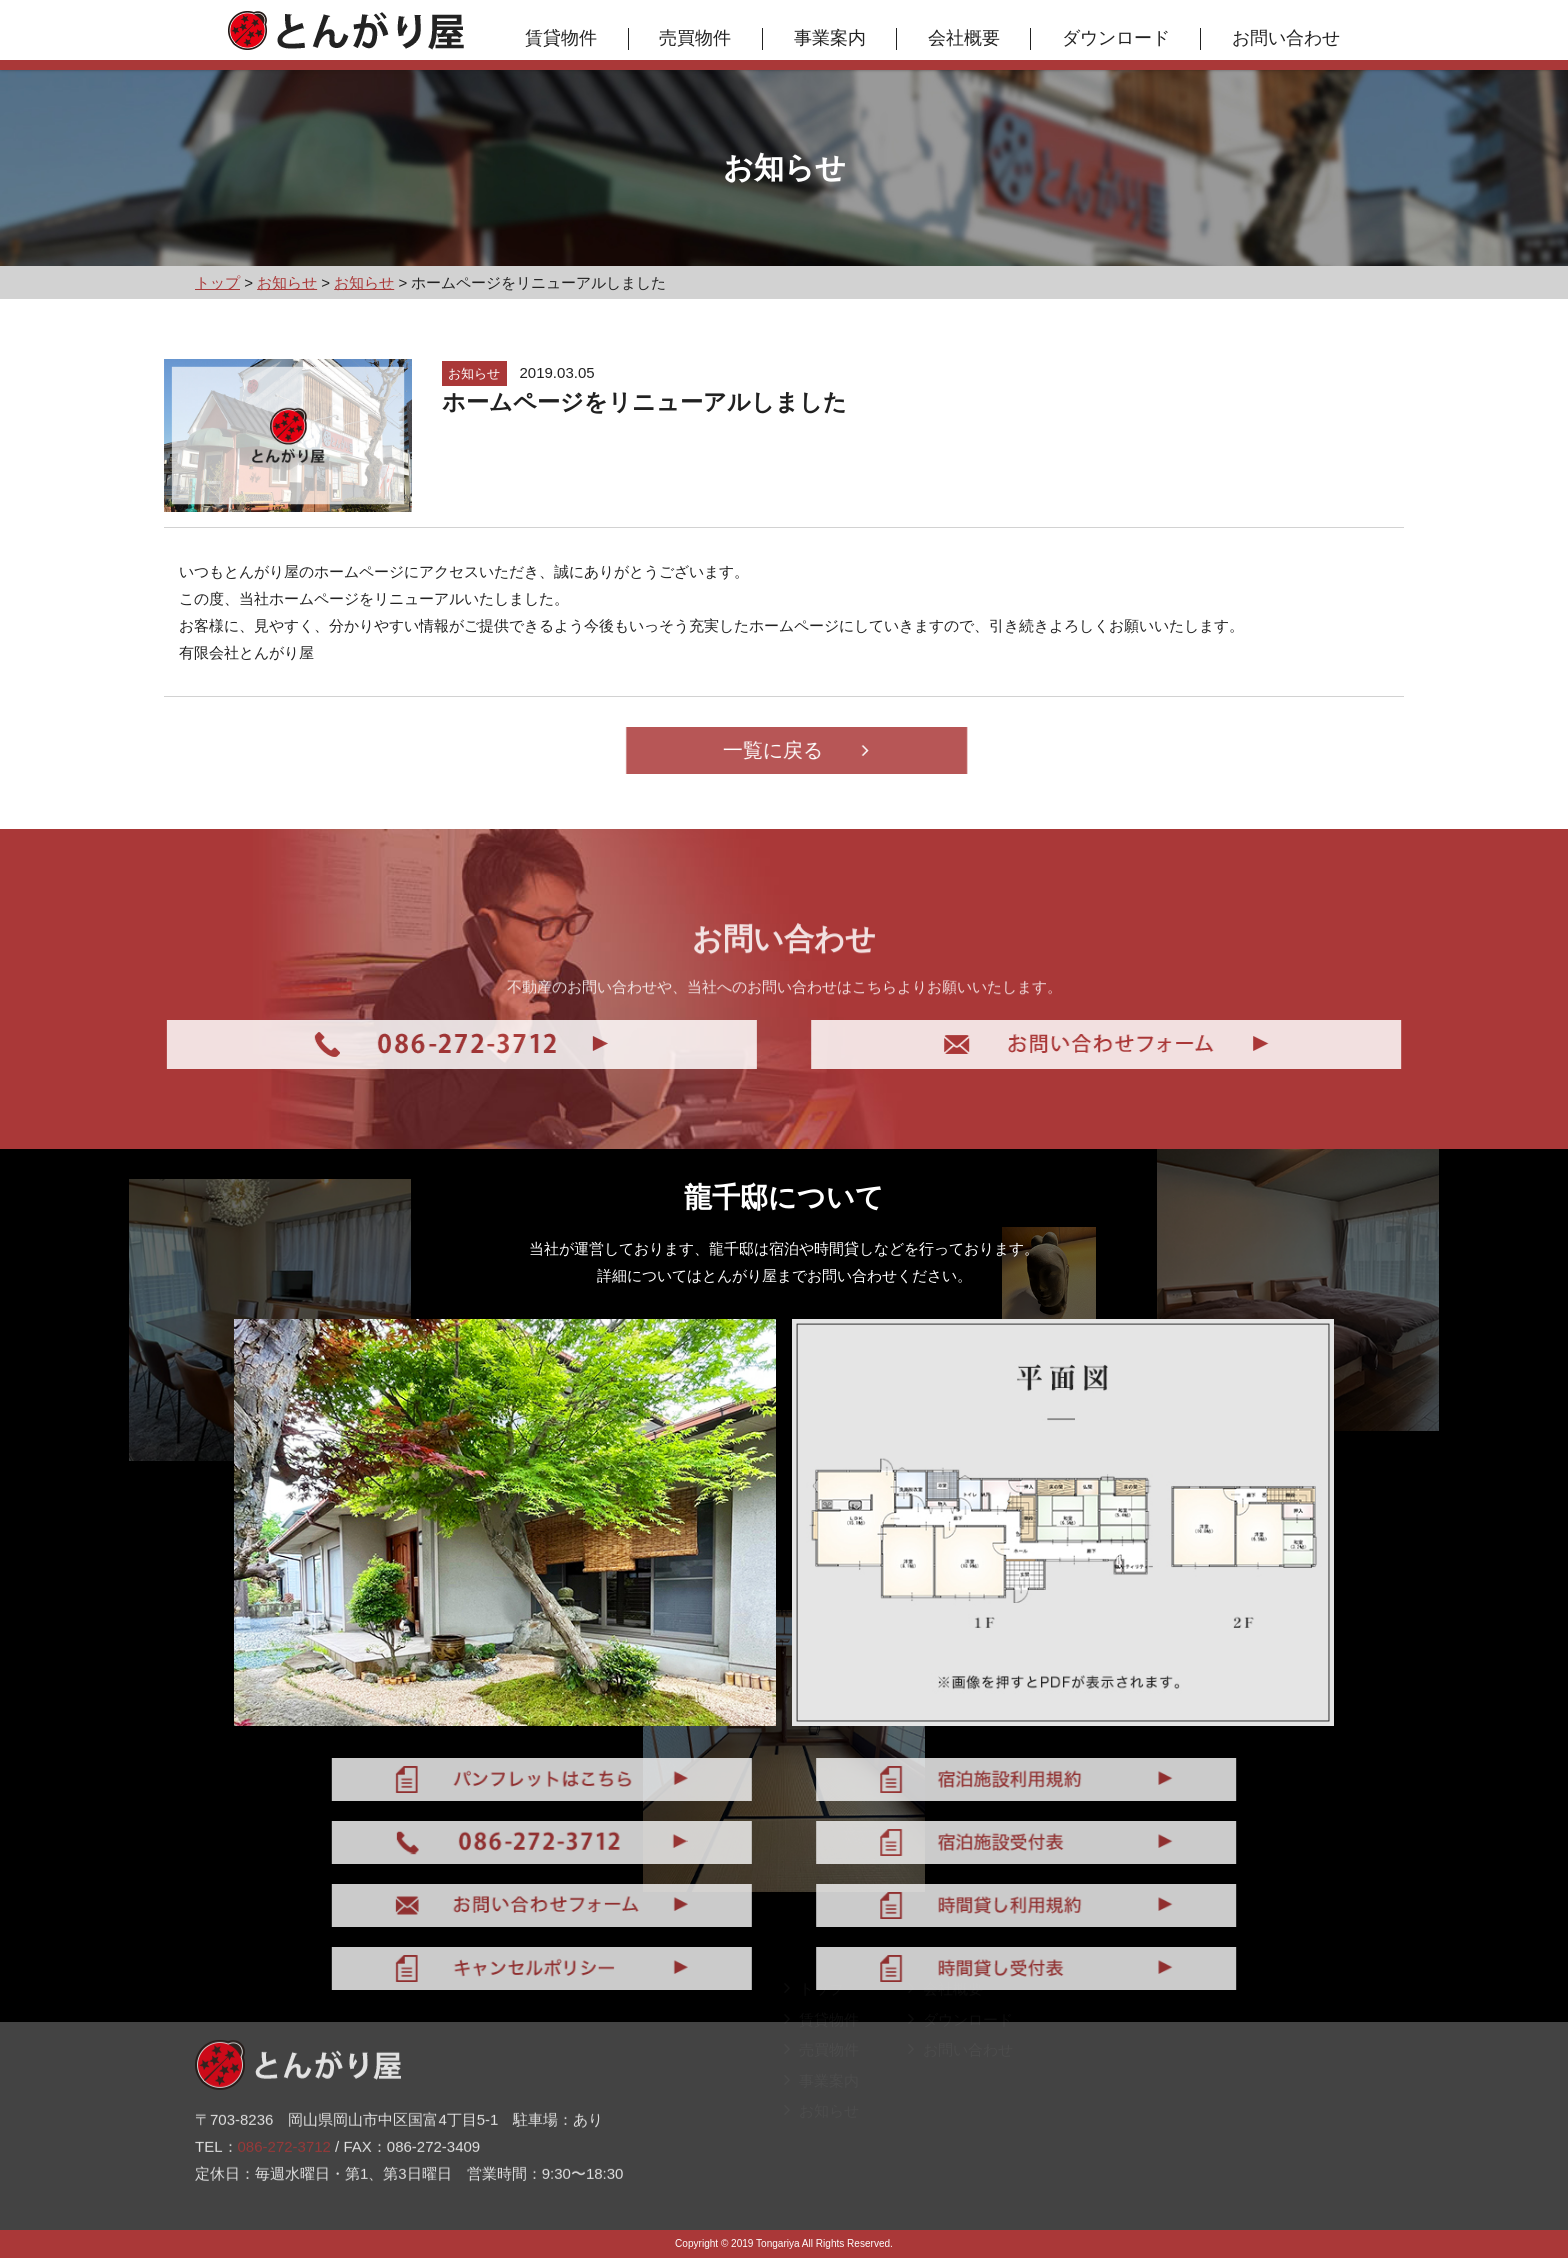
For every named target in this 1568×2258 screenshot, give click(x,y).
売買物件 (695, 38)
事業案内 (830, 38)
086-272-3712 (284, 2099)
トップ (814, 2005)
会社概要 (964, 38)
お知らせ (821, 2127)
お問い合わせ (1286, 38)
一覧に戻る (843, 750)
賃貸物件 (561, 38)
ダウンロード (1116, 38)
